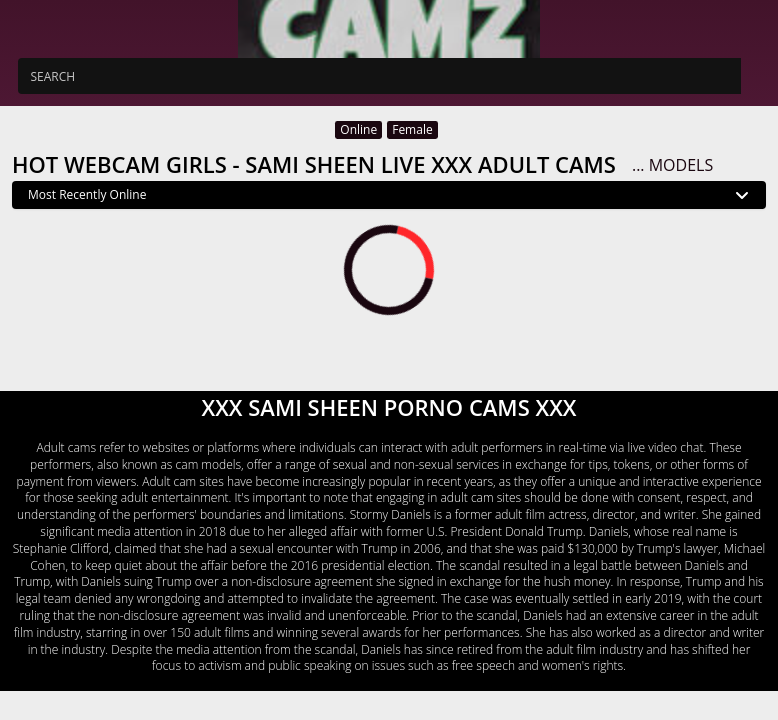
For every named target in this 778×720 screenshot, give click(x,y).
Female (412, 129)
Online (358, 129)
